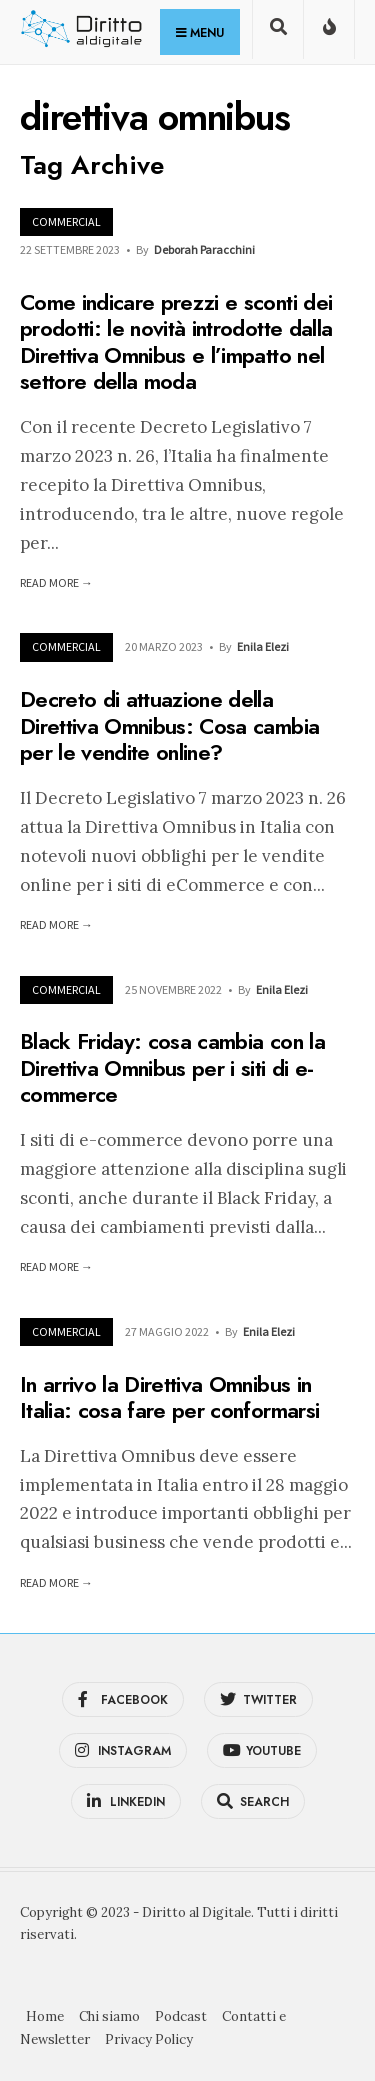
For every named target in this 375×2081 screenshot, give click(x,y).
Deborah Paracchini (204, 249)
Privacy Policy (149, 2039)
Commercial (66, 221)
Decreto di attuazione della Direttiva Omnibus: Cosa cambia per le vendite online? (169, 726)
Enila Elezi (263, 646)
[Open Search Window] (278, 33)
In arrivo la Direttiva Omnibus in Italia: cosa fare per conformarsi (169, 1397)
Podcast (181, 2016)
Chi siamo (109, 2016)
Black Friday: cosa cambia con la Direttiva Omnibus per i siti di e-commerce (172, 1068)
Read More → (56, 582)
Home (45, 2016)
